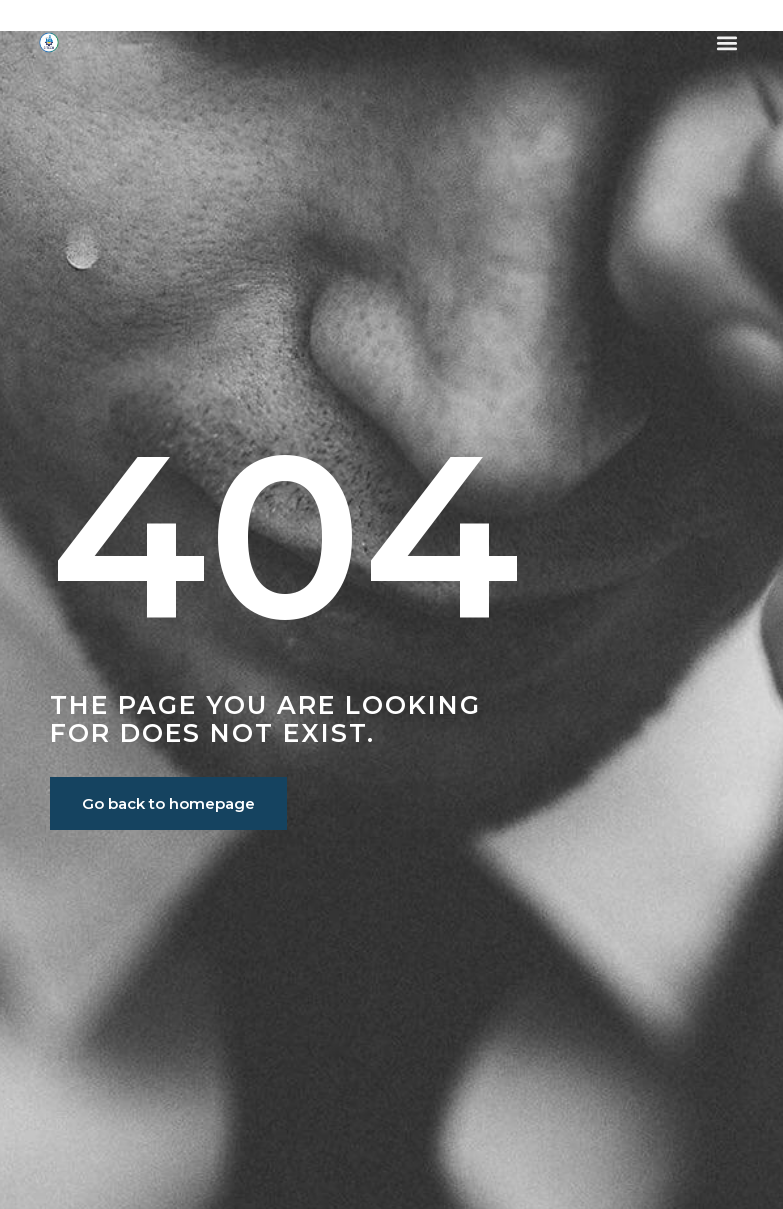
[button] (727, 42)
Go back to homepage (168, 803)
